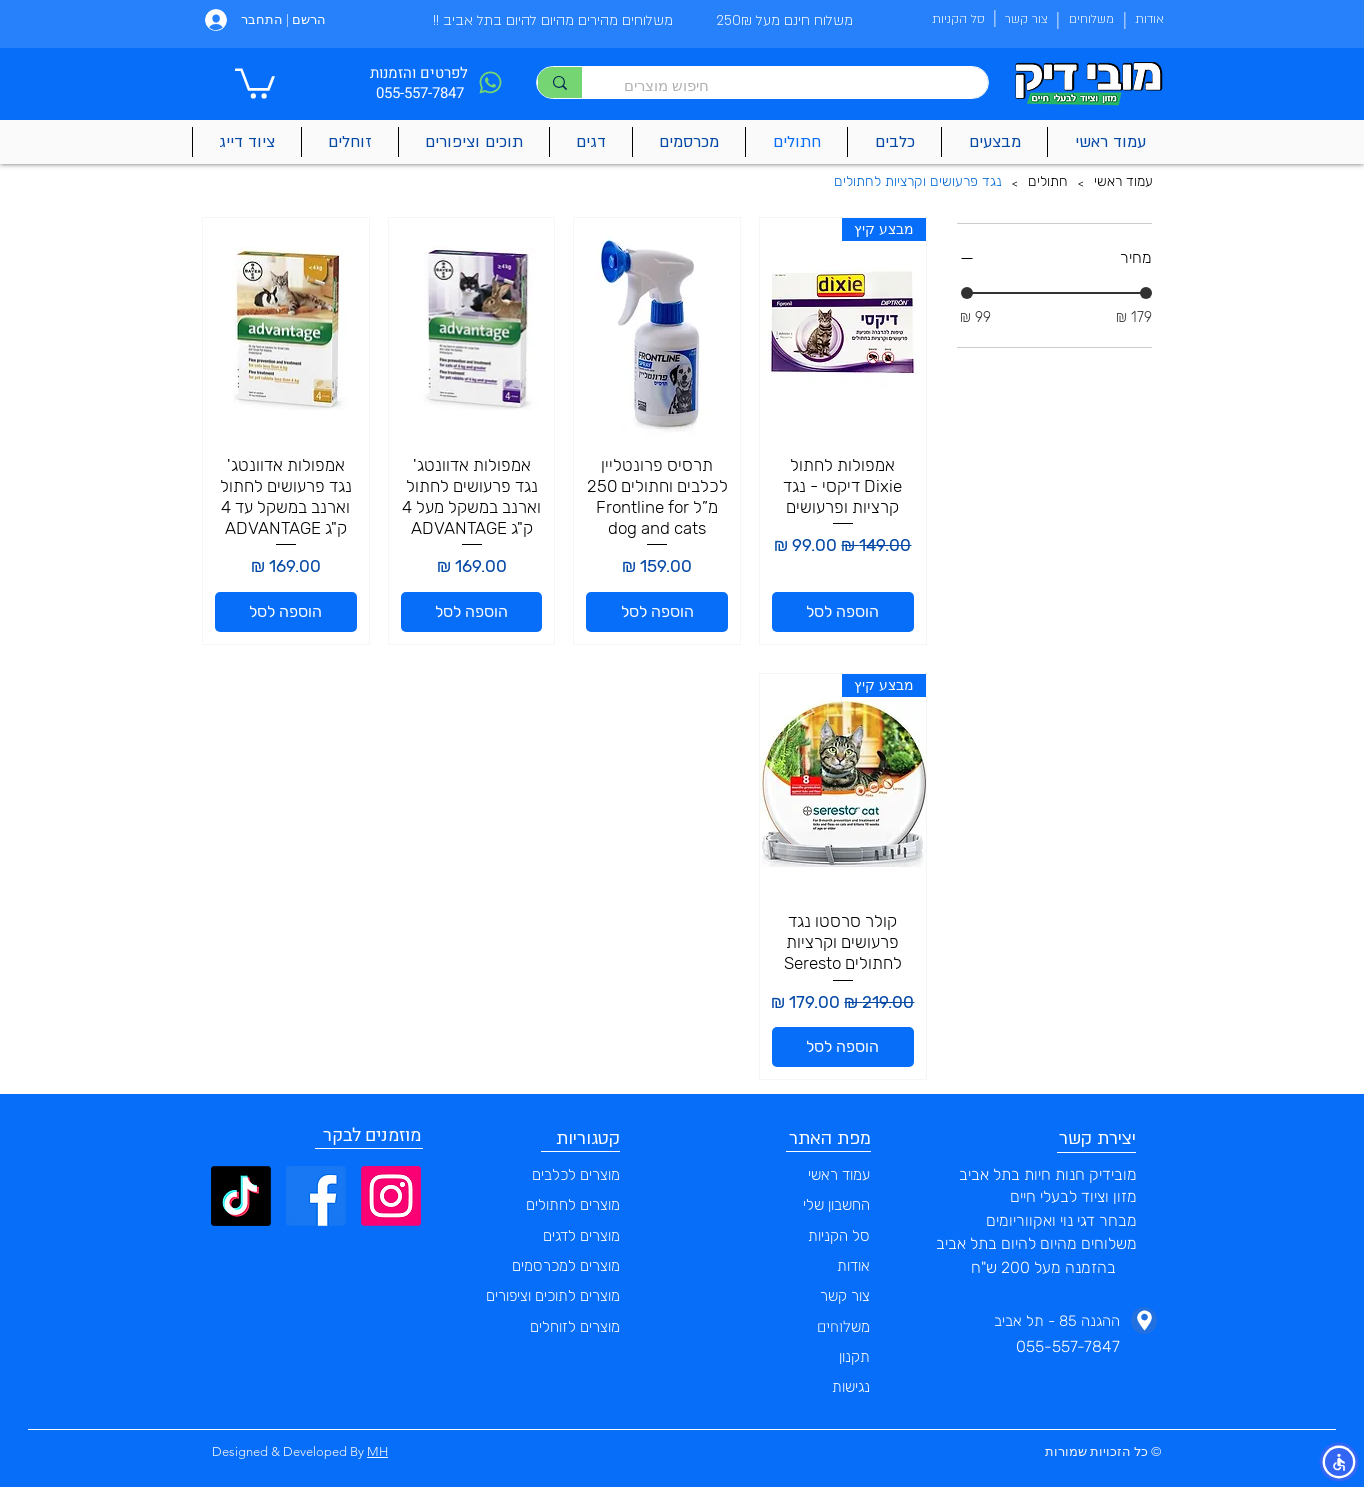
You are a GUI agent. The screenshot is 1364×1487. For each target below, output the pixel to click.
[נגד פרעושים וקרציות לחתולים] (918, 183)
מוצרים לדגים (581, 1236)
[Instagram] (391, 1196)
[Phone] (490, 82)
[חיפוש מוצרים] (795, 85)
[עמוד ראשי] (1123, 183)
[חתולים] (1048, 183)
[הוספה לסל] (843, 612)
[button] (255, 82)
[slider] (967, 293)
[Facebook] (316, 1196)
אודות (853, 1266)
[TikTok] (241, 1196)
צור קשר (845, 1296)
